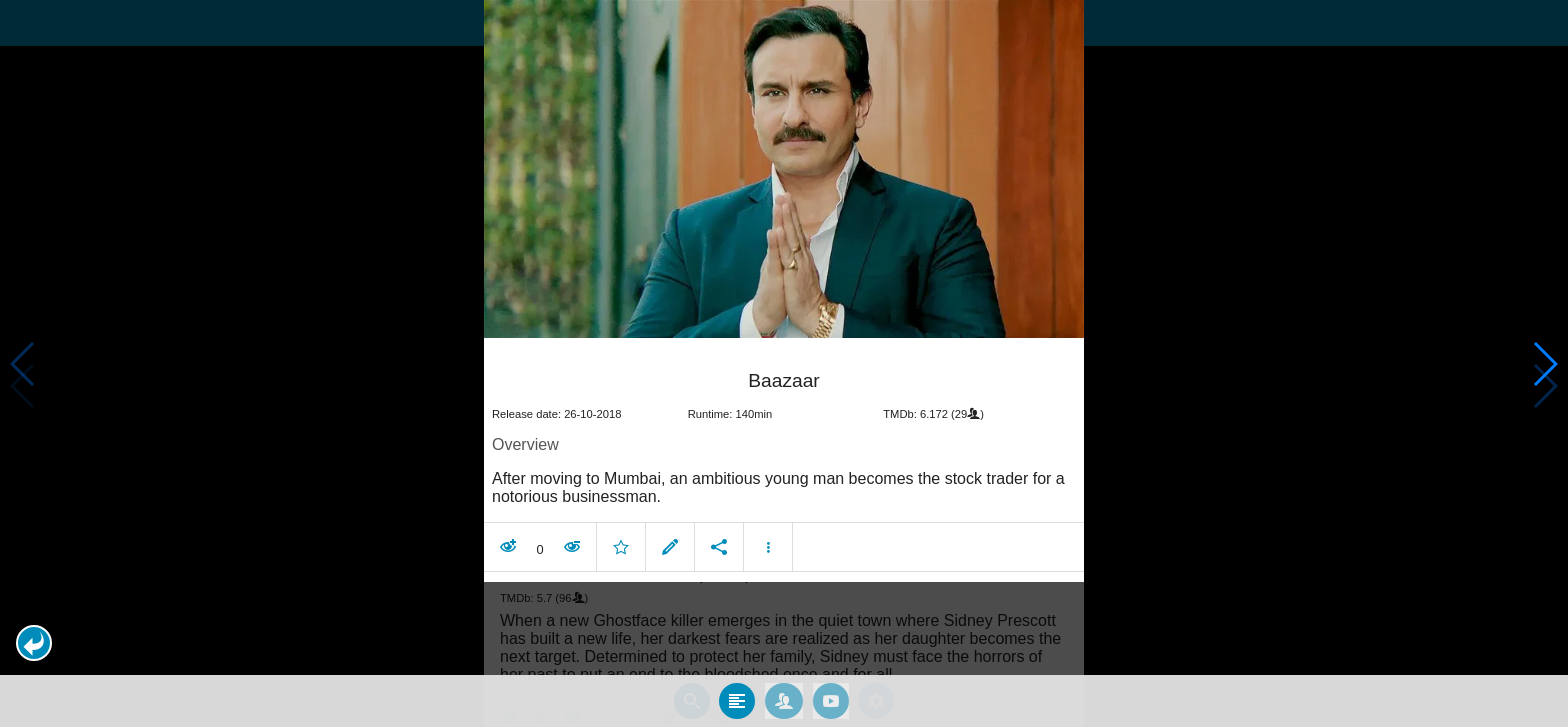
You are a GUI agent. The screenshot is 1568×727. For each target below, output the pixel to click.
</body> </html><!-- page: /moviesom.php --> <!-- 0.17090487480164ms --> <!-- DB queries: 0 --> (784, 363)
